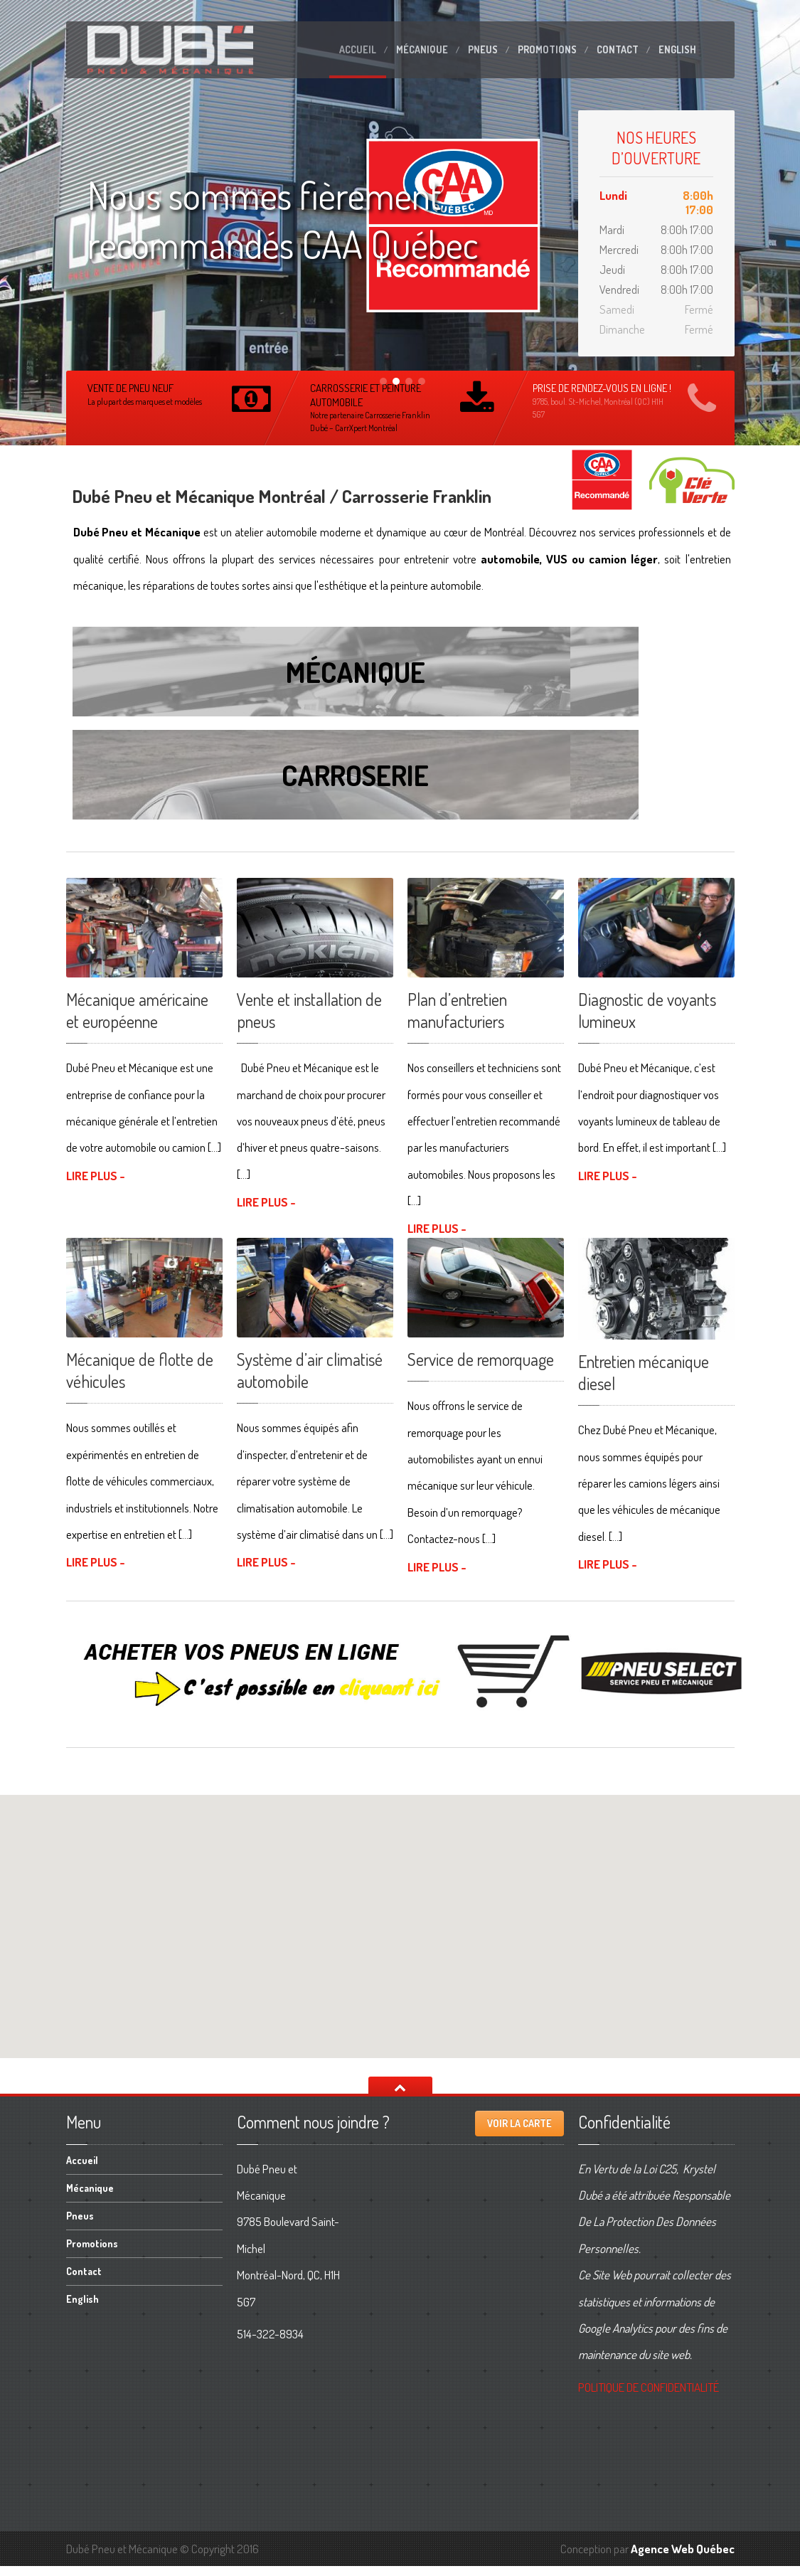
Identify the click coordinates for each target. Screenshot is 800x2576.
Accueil (357, 49)
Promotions (547, 49)
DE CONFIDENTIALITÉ (648, 2396)
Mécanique (422, 49)
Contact (618, 49)
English (677, 49)
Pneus (483, 49)
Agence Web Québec (683, 2557)
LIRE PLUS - (95, 1184)
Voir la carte (519, 2133)
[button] (400, 1923)
